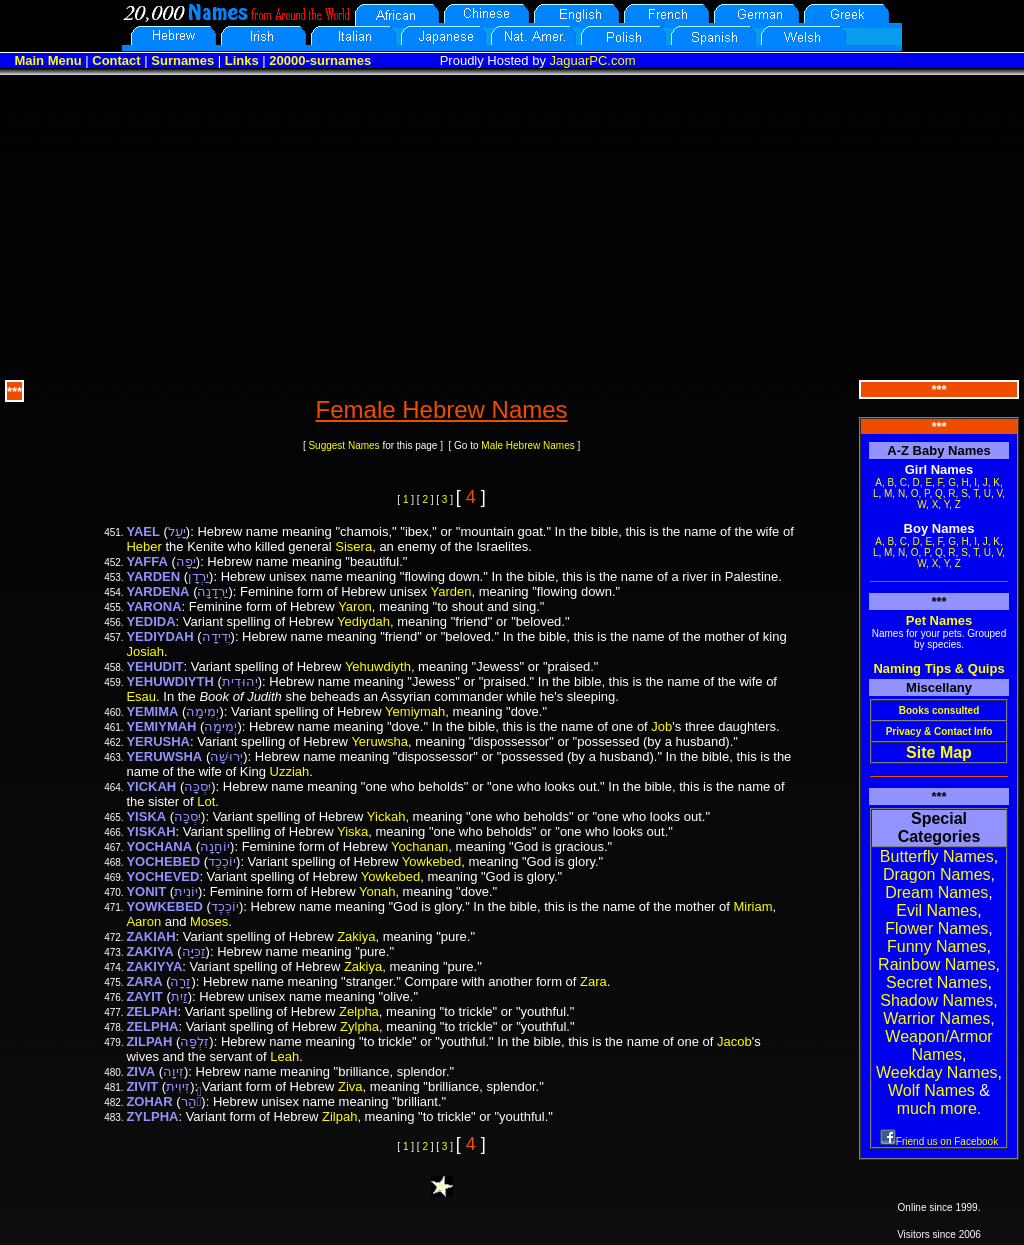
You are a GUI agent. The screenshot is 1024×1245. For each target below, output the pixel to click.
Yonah (377, 891)
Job (661, 726)
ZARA (144, 981)
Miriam (753, 906)
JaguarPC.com (593, 60)
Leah (284, 1056)
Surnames (182, 60)
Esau (141, 696)
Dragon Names (937, 874)
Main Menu (47, 60)
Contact (116, 60)
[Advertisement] (512, 225)
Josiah (145, 651)
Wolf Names (931, 1090)
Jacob (734, 1041)
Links (242, 60)
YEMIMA (152, 711)
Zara (593, 981)
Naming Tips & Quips (938, 668)
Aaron (143, 921)
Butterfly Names (937, 856)
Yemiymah (415, 711)
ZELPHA (152, 1026)
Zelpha (359, 1011)
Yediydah (363, 621)
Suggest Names (343, 445)
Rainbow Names (936, 964)
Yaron (355, 606)
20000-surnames (320, 60)
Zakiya (356, 936)
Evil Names (936, 910)
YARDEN (153, 576)
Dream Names (936, 892)
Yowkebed (432, 861)
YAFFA (146, 561)
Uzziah (290, 771)
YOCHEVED (162, 876)
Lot (206, 801)
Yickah (386, 816)
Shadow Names (936, 1000)
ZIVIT (142, 1086)
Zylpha (359, 1026)
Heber (143, 546)
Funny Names (937, 946)
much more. (939, 1108)
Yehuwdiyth (378, 666)
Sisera (353, 546)
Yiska (352, 831)
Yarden (451, 591)
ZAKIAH (150, 936)
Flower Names (936, 928)
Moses (209, 921)
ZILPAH (149, 1041)
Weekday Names (937, 1072)
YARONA (153, 606)
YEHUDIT (154, 666)
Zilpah (339, 1116)
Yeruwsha (379, 741)
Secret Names (936, 982)
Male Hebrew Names (527, 445)
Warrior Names (936, 1018)
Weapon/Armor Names (938, 1045)
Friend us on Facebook (939, 1141)
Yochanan (419, 846)
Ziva (350, 1086)
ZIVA (140, 1071)
